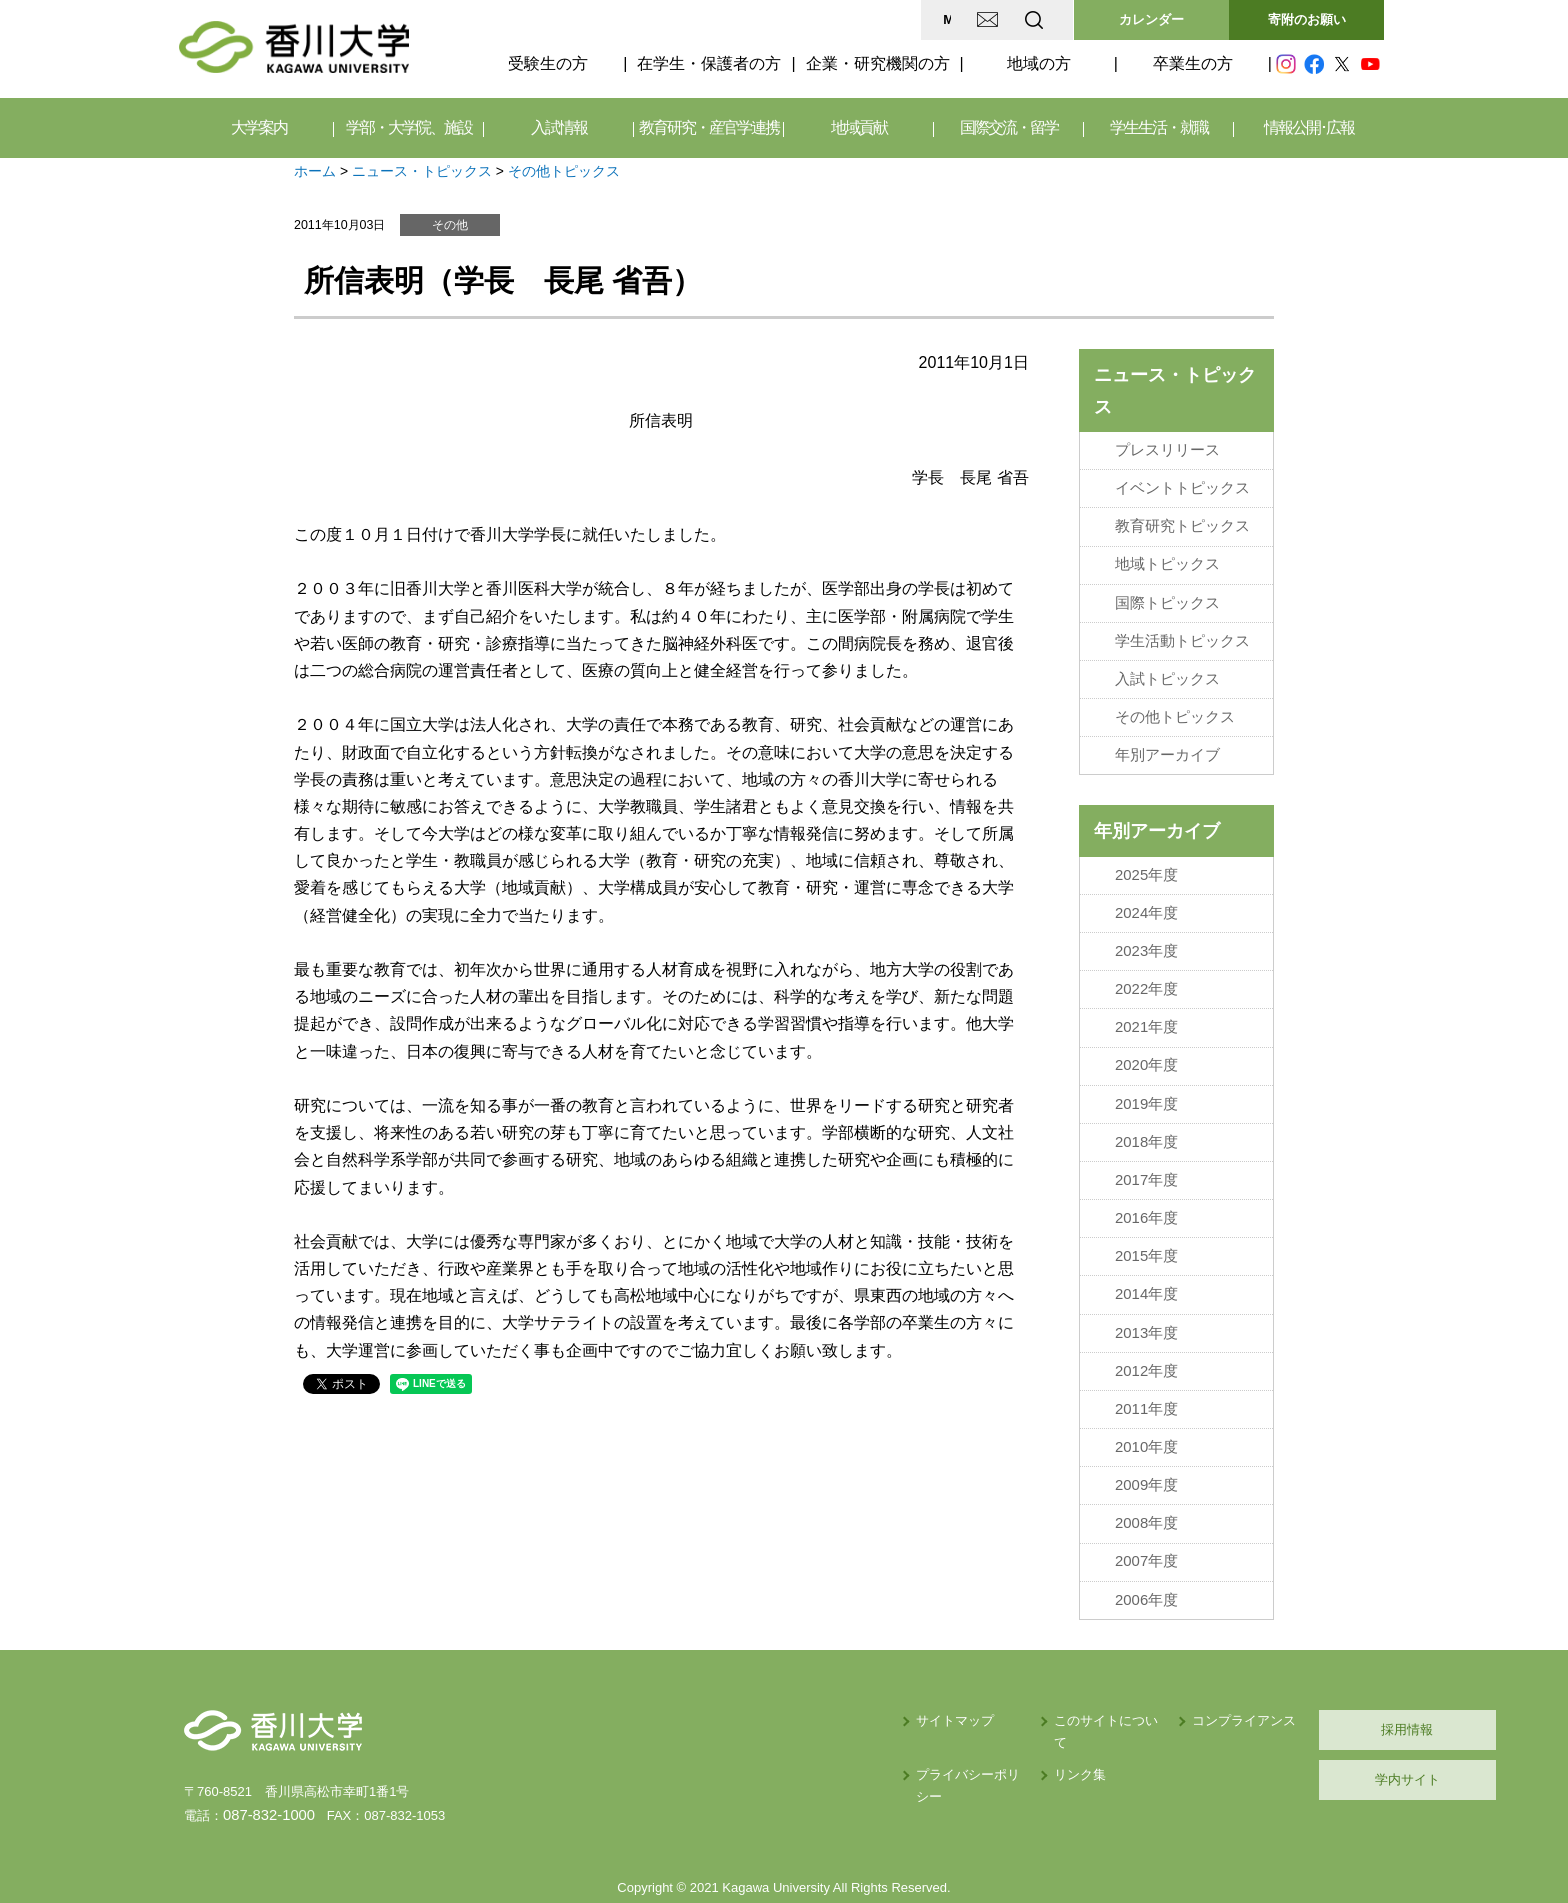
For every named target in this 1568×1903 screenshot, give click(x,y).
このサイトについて (937, 1665)
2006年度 (1146, 1546)
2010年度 (1146, 1401)
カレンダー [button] (1151, 19)
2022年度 (1146, 966)
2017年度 (1146, 1147)
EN (955, 19)
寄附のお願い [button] (1307, 19)
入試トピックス (1167, 667)
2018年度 (1146, 1111)
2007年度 (1146, 1510)
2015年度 (1146, 1220)
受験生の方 (548, 63)
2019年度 (1146, 1075)
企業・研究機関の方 (878, 63)
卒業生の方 (1193, 63)
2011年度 (1146, 1365)
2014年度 (1146, 1256)
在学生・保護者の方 (709, 63)
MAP (797, 19)
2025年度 (1146, 857)
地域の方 (1039, 63)
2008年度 (1146, 1474)
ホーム (315, 171)
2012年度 (1146, 1329)
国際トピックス (1167, 594)
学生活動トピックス (1182, 630)
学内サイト (1289, 1724)
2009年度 (1146, 1437)
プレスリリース (1167, 449)
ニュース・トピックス (422, 171)
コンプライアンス (1094, 1665)
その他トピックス (564, 171)
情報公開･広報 (1309, 127)
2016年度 (1146, 1183)
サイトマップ (755, 1665)
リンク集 (905, 1698)
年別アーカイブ (1167, 739)
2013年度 (1146, 1292)
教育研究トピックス (1182, 522)
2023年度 (1146, 929)
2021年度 (1146, 1002)
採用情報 (1289, 1674)
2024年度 (1146, 893)
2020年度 (1146, 1038)
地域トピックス (1167, 558)
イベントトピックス (1182, 485)
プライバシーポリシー (781, 1698)
